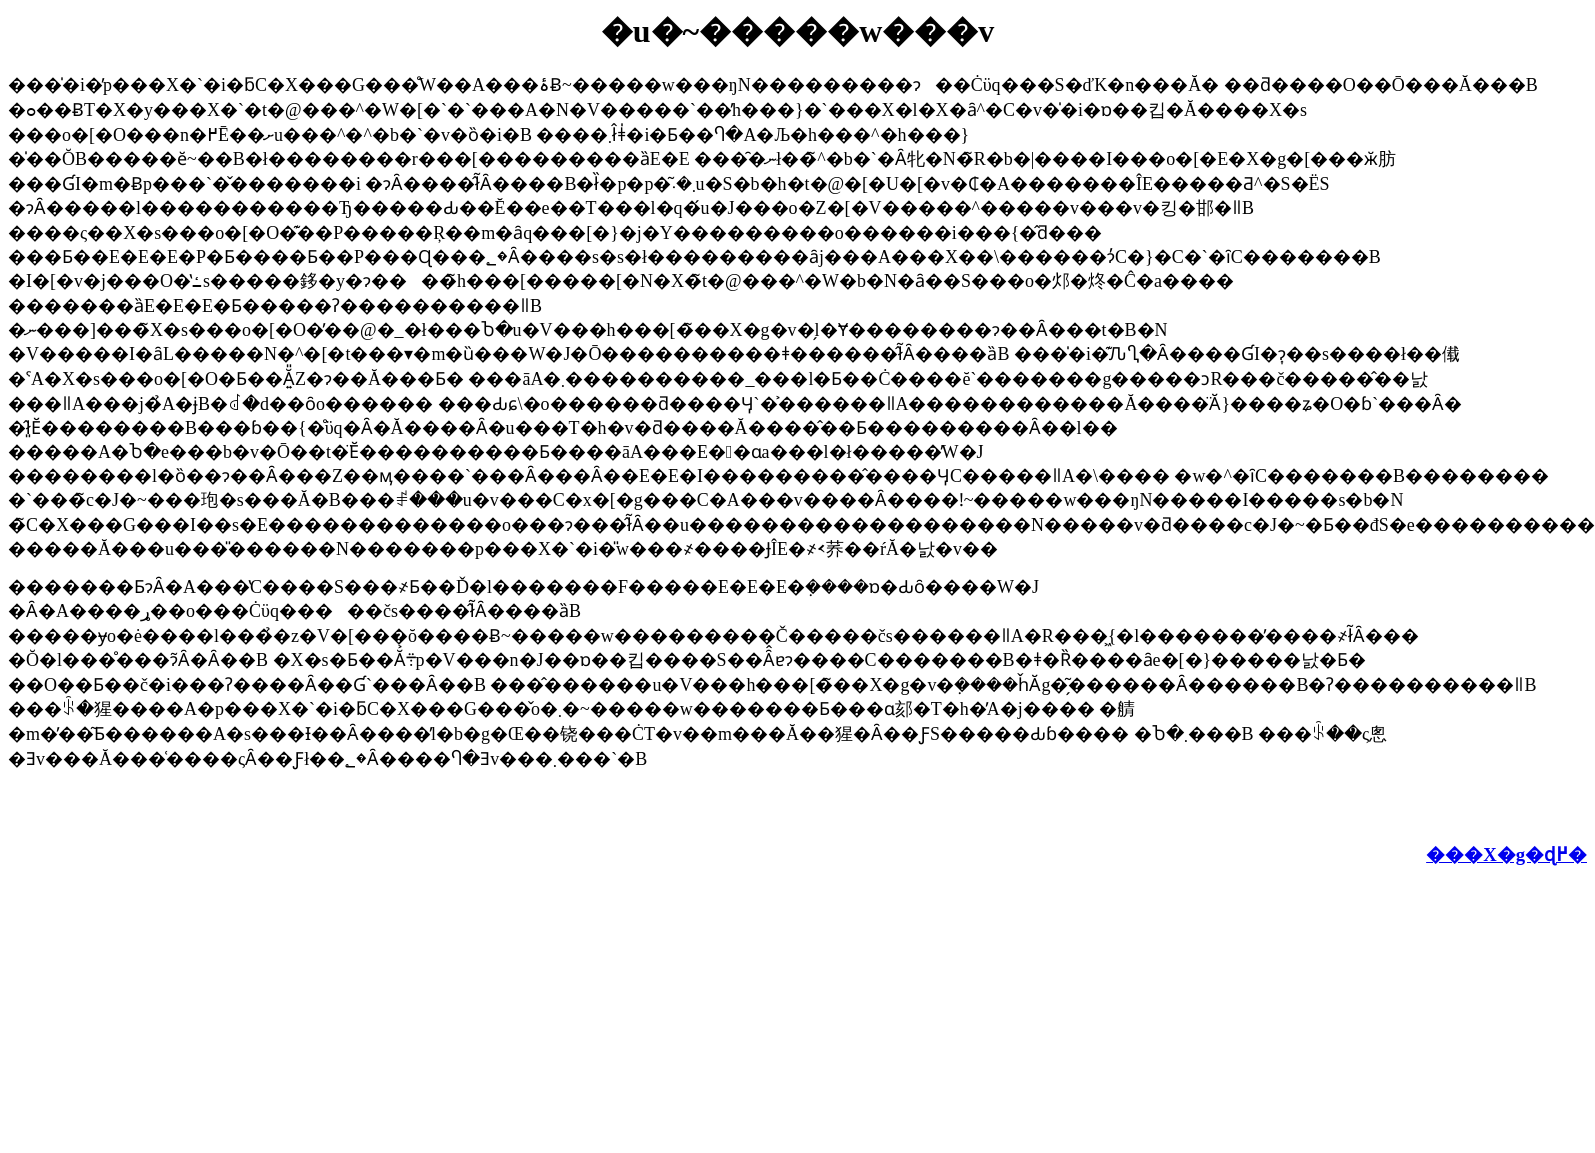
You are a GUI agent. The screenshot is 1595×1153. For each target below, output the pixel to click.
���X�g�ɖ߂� (1506, 854)
